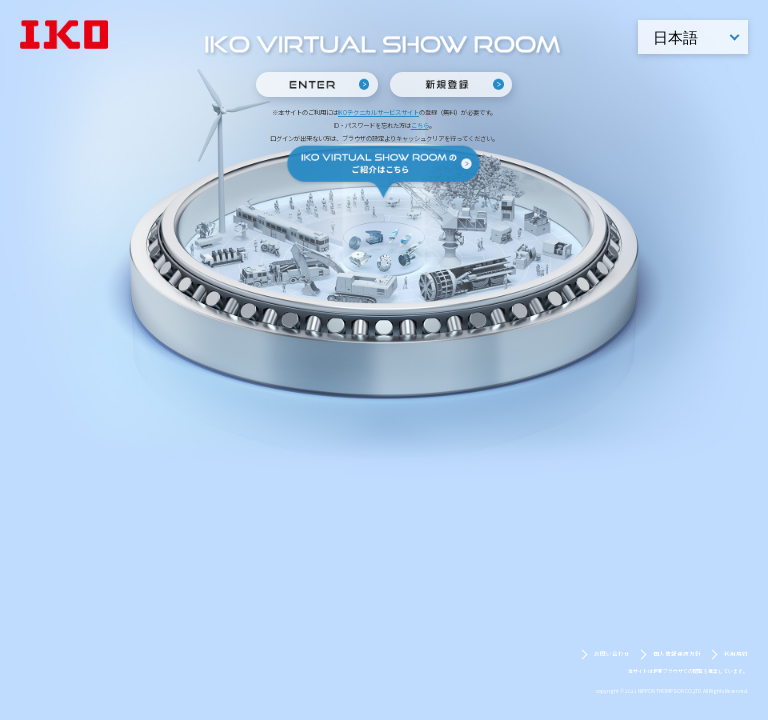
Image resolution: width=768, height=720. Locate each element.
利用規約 (736, 654)
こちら (420, 125)
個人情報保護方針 (677, 654)
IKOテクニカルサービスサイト (378, 112)
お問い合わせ (612, 654)
